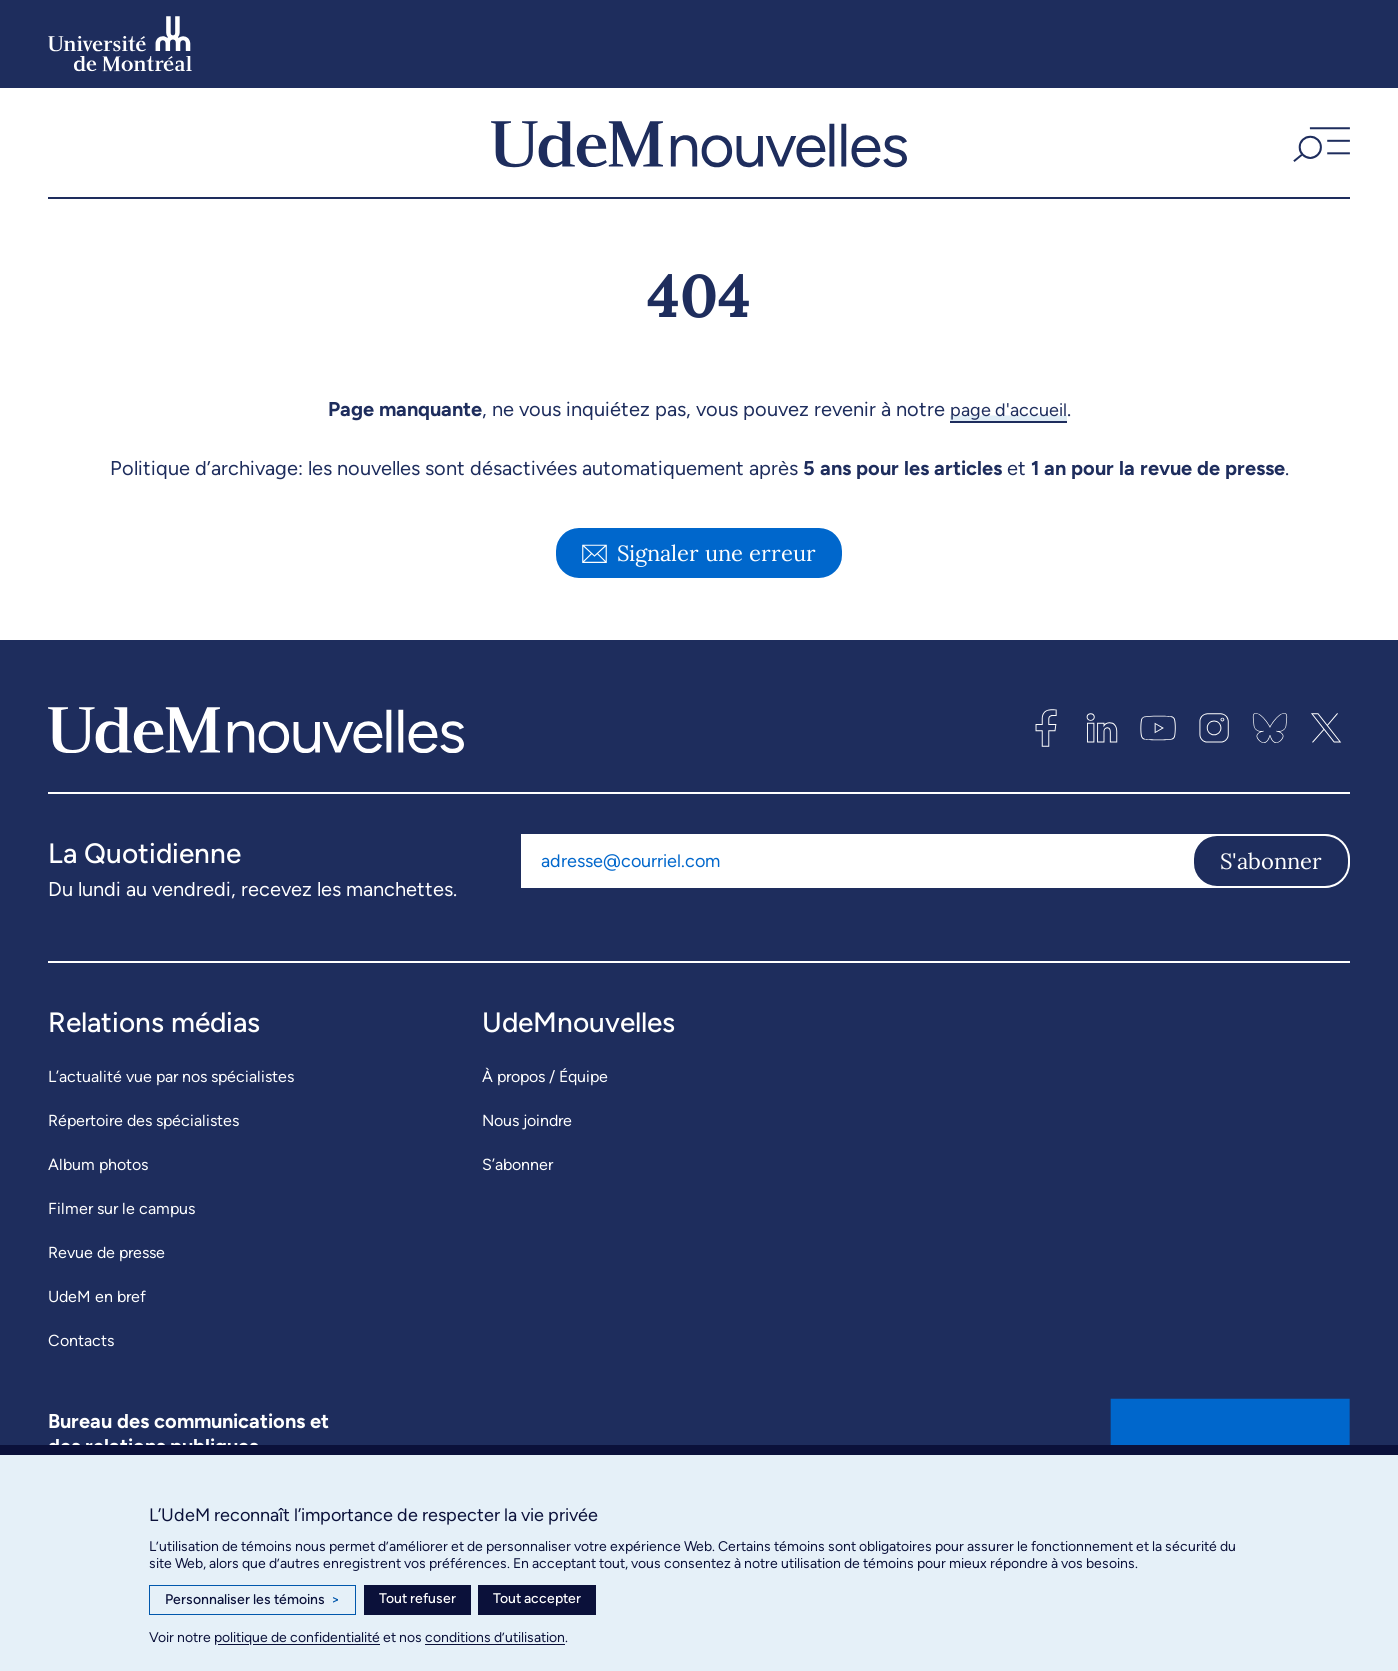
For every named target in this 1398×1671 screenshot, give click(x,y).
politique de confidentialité (297, 1637)
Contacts (81, 1373)
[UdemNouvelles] (699, 159)
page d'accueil (1008, 442)
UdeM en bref (97, 1329)
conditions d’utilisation (495, 1637)
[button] (1319, 159)
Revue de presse (106, 1285)
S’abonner (517, 1197)
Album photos (98, 1197)
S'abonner (1271, 893)
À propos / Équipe (545, 1109)
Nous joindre (527, 1153)
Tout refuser (417, 1598)
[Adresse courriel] (856, 893)
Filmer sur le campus (121, 1241)
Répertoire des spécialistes (143, 1153)
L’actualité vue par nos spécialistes (171, 1109)
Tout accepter (537, 1598)
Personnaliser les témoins (252, 1600)
